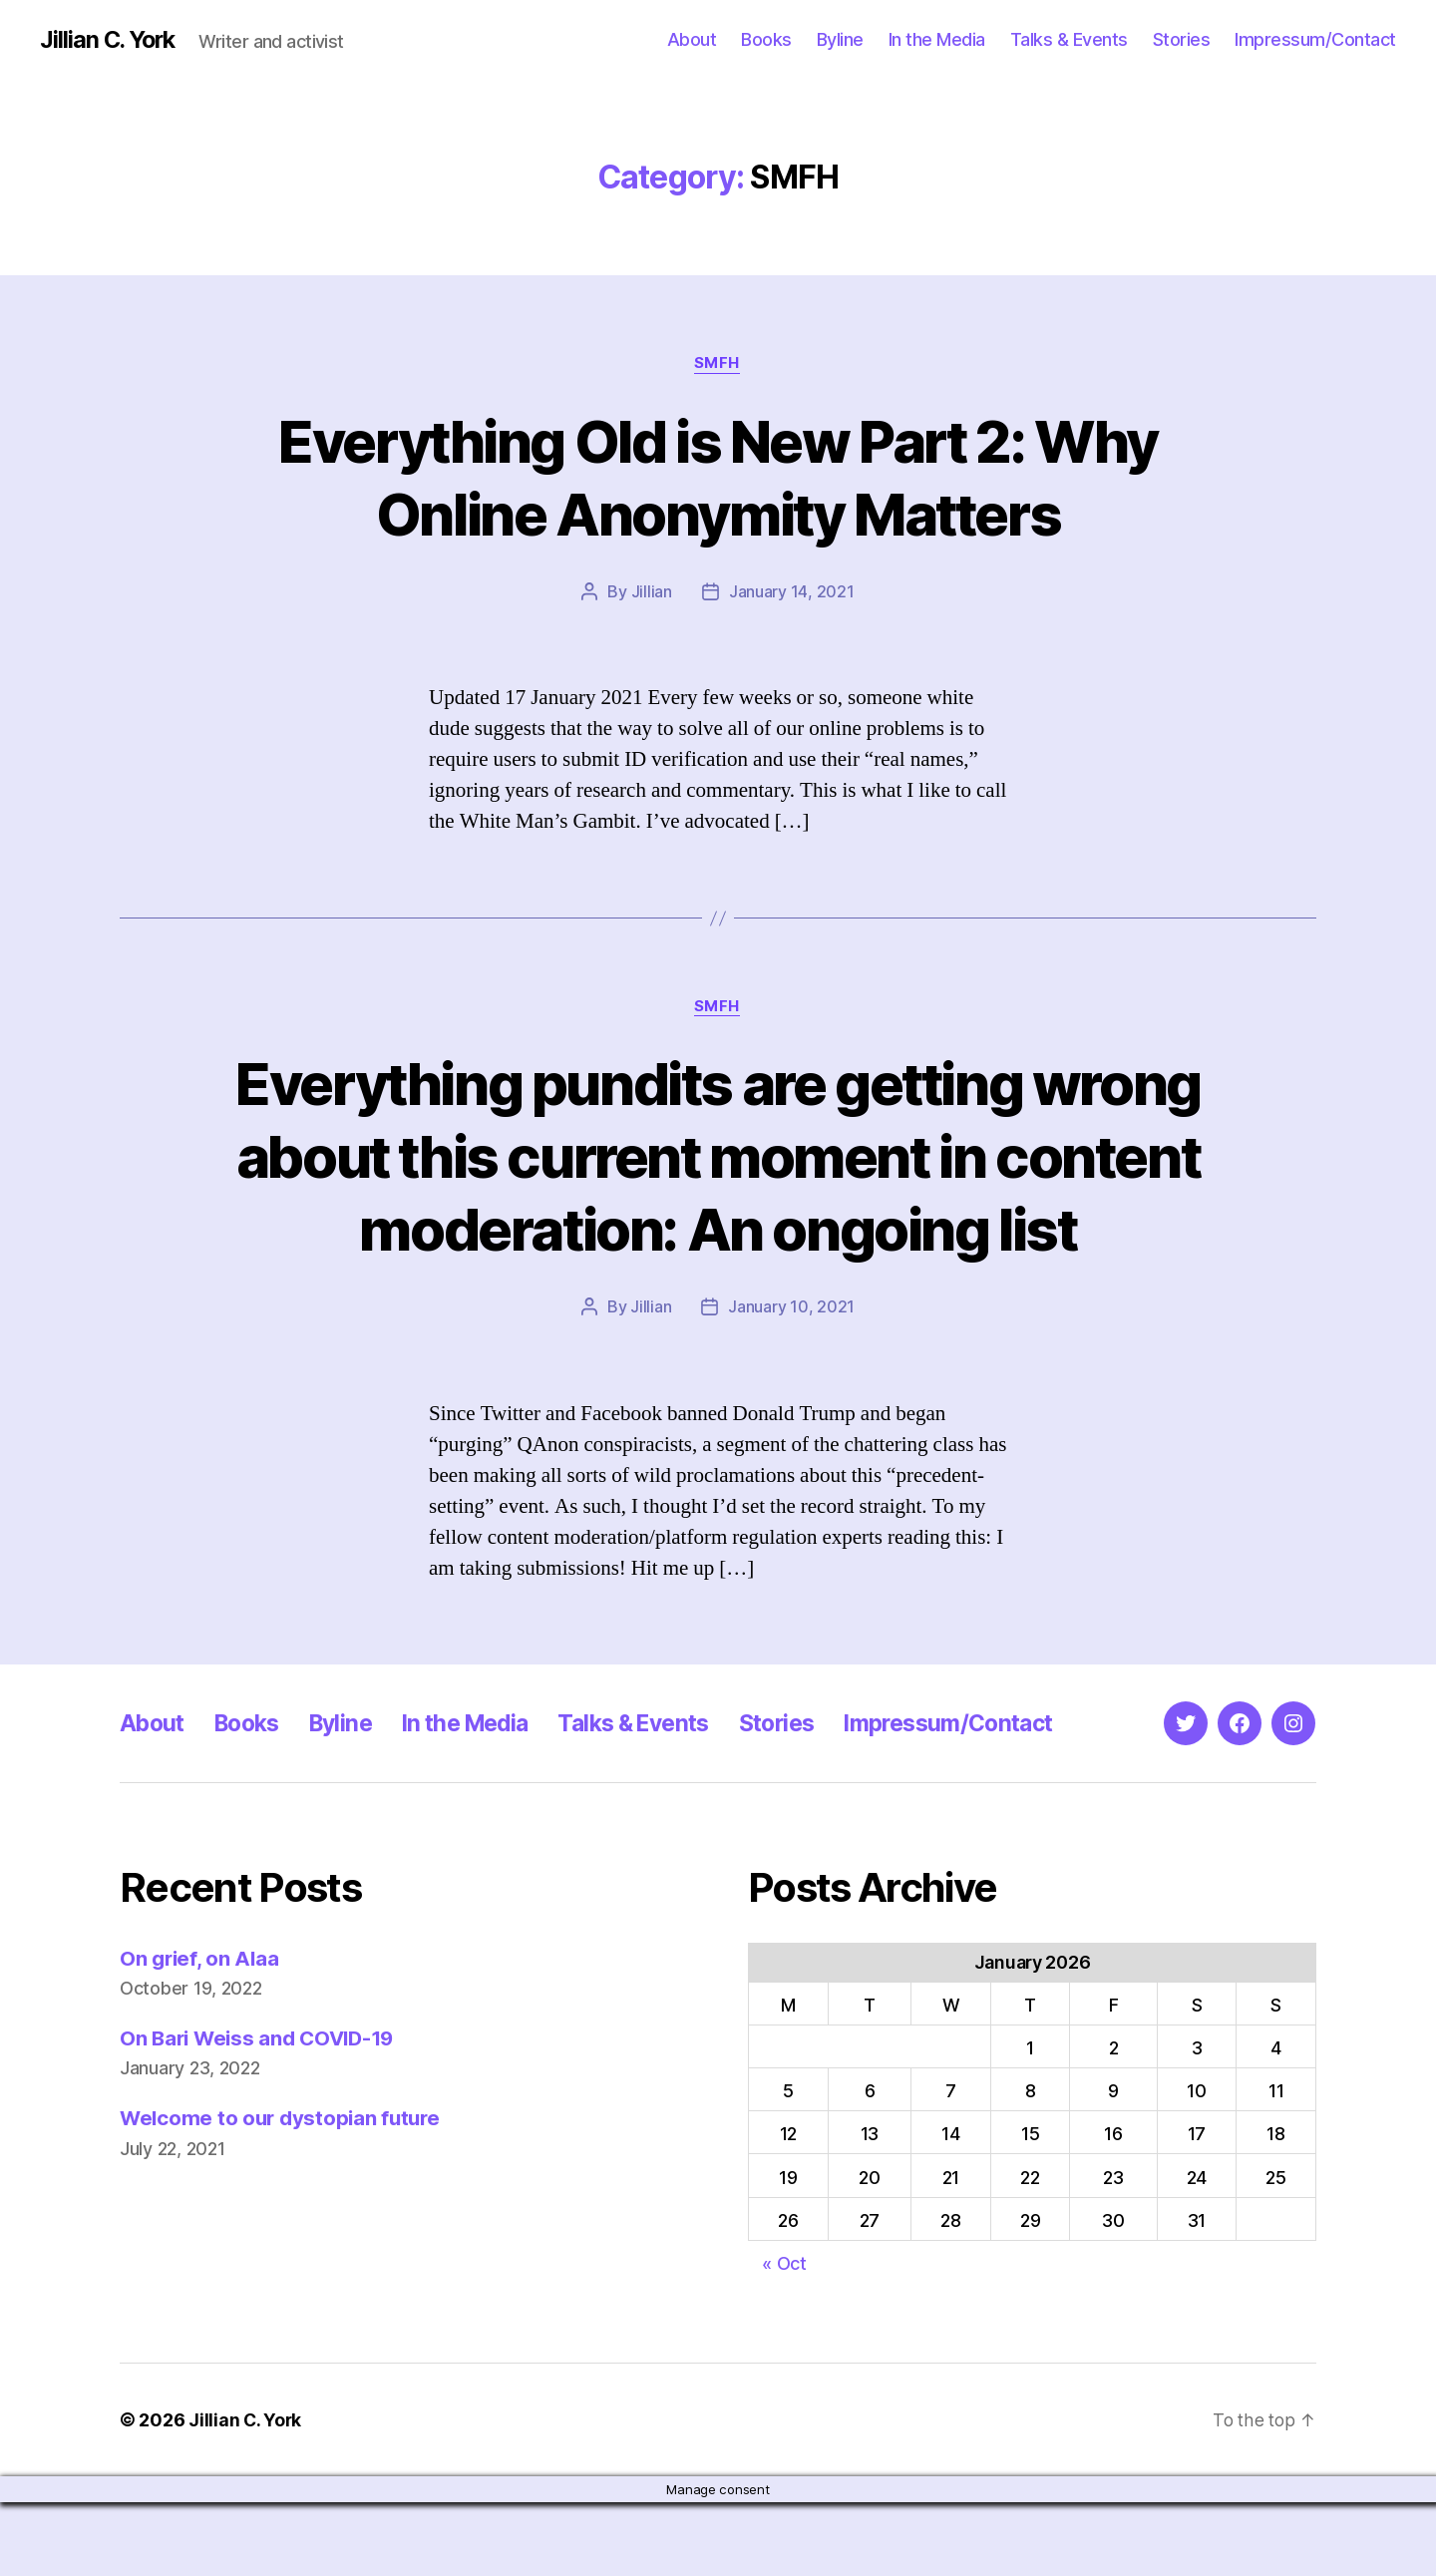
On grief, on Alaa (201, 2032)
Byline (840, 39)
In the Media (937, 39)
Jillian (651, 592)
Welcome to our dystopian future (284, 2192)
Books (766, 39)
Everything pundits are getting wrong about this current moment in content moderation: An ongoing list (718, 1193)
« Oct (784, 2337)
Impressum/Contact (1315, 39)
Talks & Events (1069, 39)
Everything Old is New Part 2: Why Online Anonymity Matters (718, 477)
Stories (1182, 39)
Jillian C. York (110, 40)
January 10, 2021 (791, 1381)
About (692, 39)
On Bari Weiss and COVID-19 (262, 2111)
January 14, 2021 (792, 592)
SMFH (718, 364)
